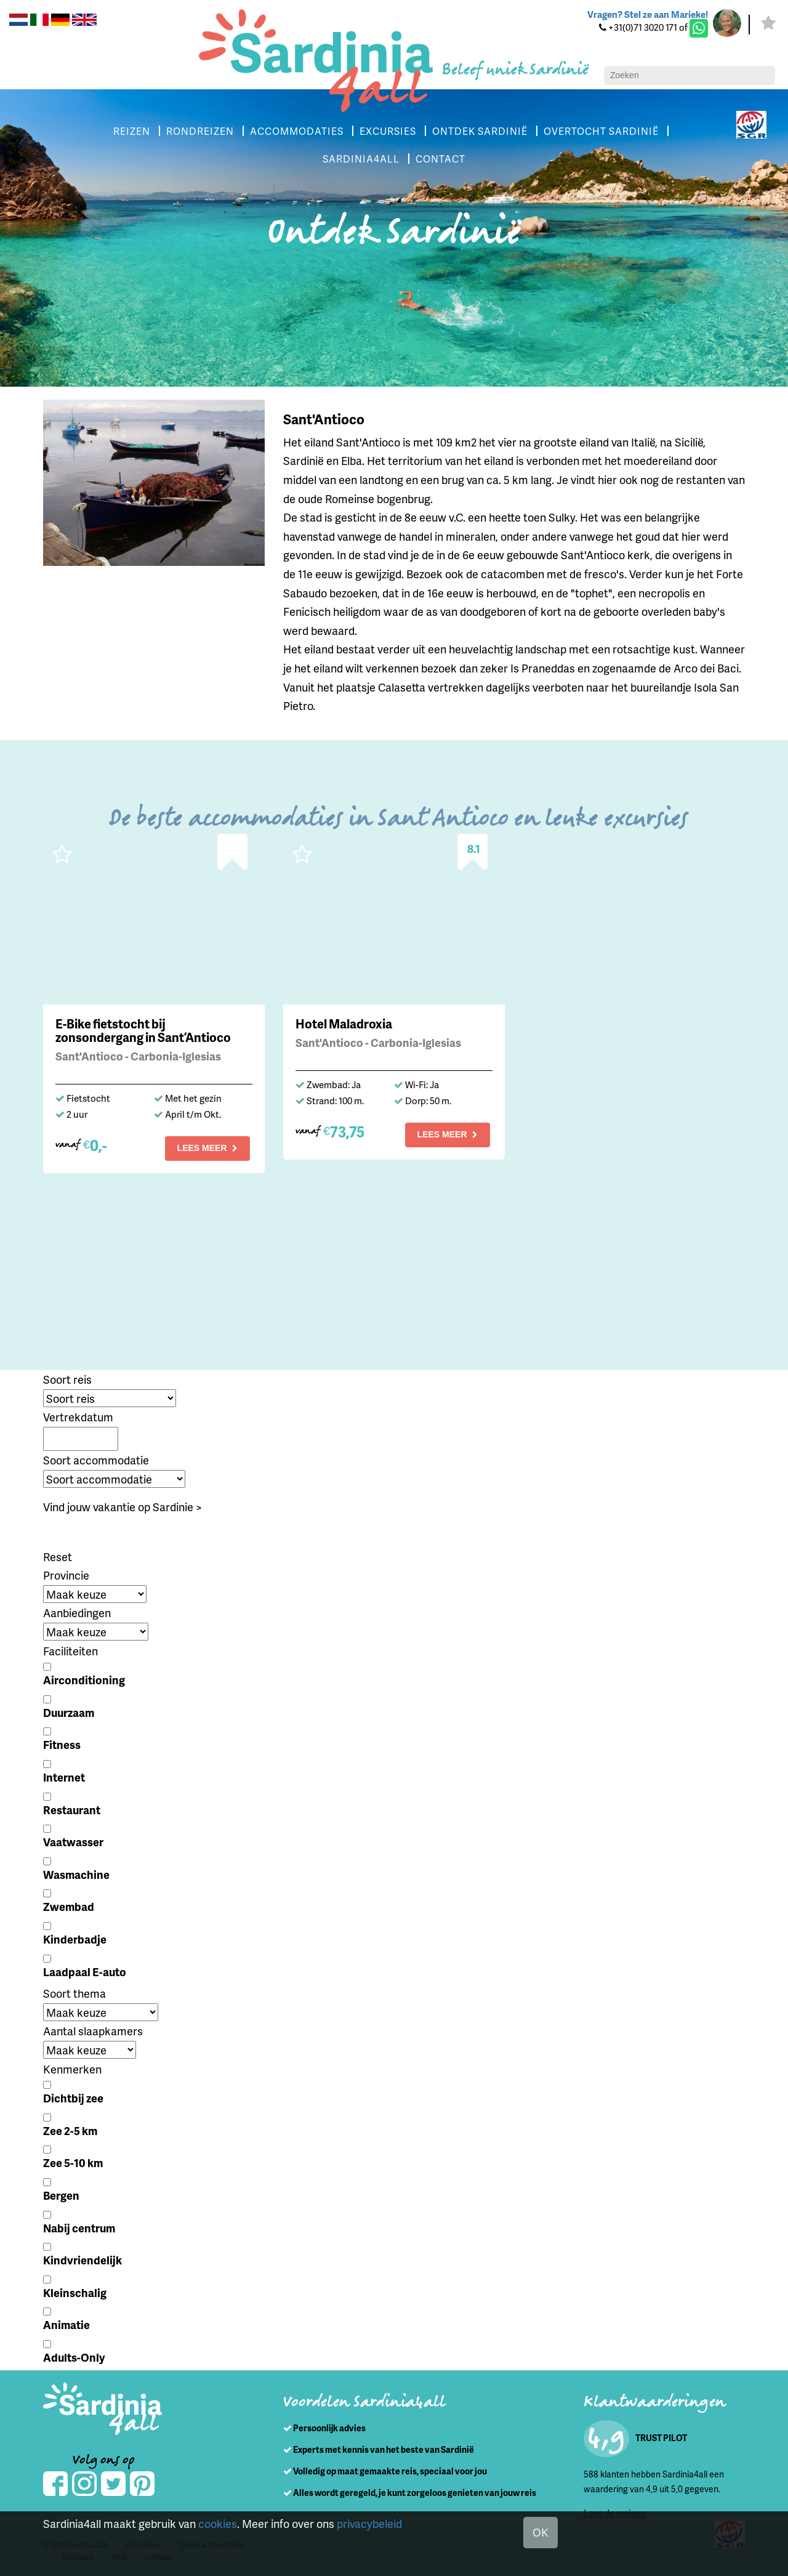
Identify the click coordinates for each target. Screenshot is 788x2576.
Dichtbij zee (73, 2098)
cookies (217, 2523)
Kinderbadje (75, 1939)
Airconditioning (84, 1679)
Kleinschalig (75, 2292)
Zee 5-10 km (73, 2162)
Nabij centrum (79, 2227)
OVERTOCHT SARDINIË (601, 131)
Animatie (66, 2324)
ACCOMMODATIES (297, 131)
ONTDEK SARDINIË (480, 131)
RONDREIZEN (200, 131)
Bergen (61, 2195)
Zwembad (68, 1906)
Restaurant (71, 1809)
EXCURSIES (388, 131)
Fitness (62, 1744)
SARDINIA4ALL (361, 158)
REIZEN (131, 131)
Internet (64, 1777)
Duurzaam (68, 1712)
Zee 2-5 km (70, 2130)
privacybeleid (369, 2523)
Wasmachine (76, 1874)
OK (541, 2532)
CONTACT (440, 158)
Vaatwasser (73, 1841)
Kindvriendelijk (82, 2259)
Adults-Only (74, 2357)
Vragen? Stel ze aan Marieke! (647, 14)
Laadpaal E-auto (84, 1971)
